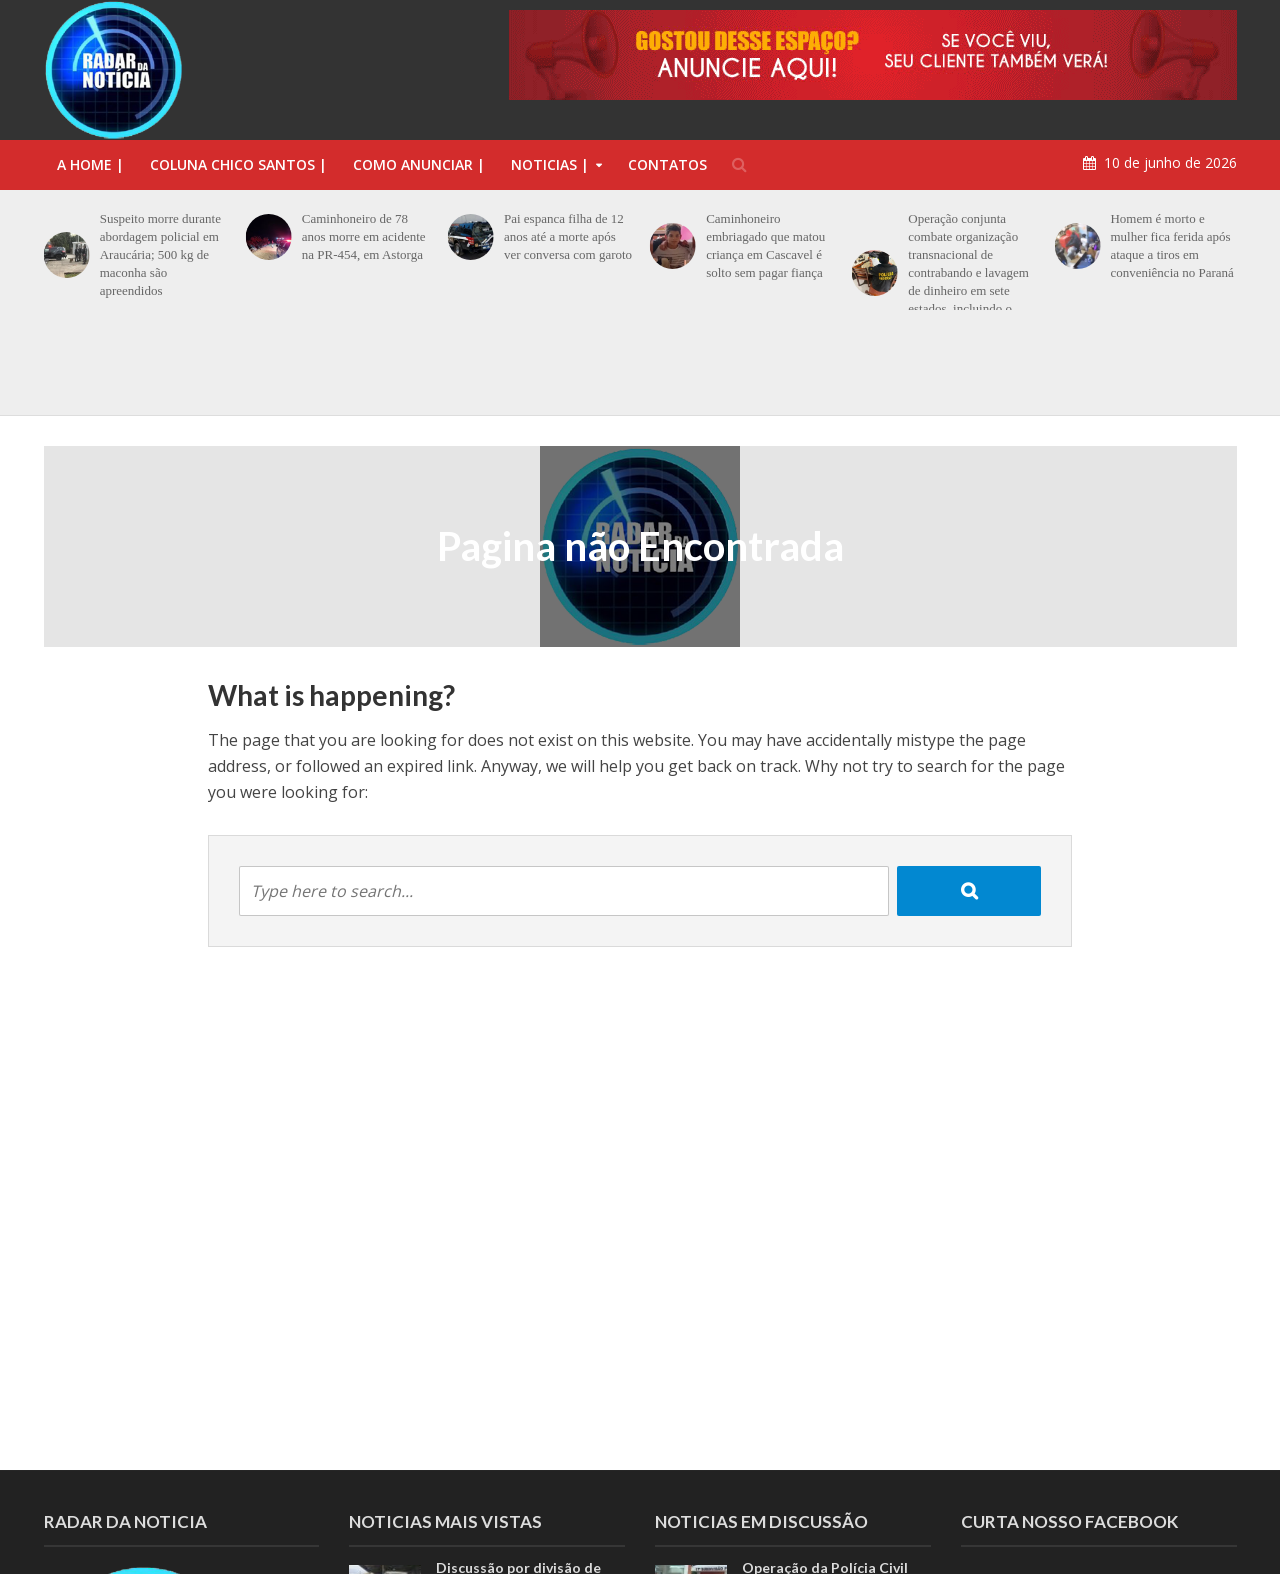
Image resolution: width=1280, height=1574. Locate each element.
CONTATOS (667, 164)
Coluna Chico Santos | (238, 164)
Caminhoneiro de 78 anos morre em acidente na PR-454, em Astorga (364, 236)
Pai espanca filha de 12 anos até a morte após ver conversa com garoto (568, 236)
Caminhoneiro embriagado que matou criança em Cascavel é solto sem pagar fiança (765, 245)
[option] (640, 364)
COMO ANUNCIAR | (419, 164)
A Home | (90, 164)
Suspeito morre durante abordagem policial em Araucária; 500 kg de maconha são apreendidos (160, 254)
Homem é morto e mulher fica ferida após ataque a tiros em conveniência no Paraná (1171, 245)
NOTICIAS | (550, 164)
